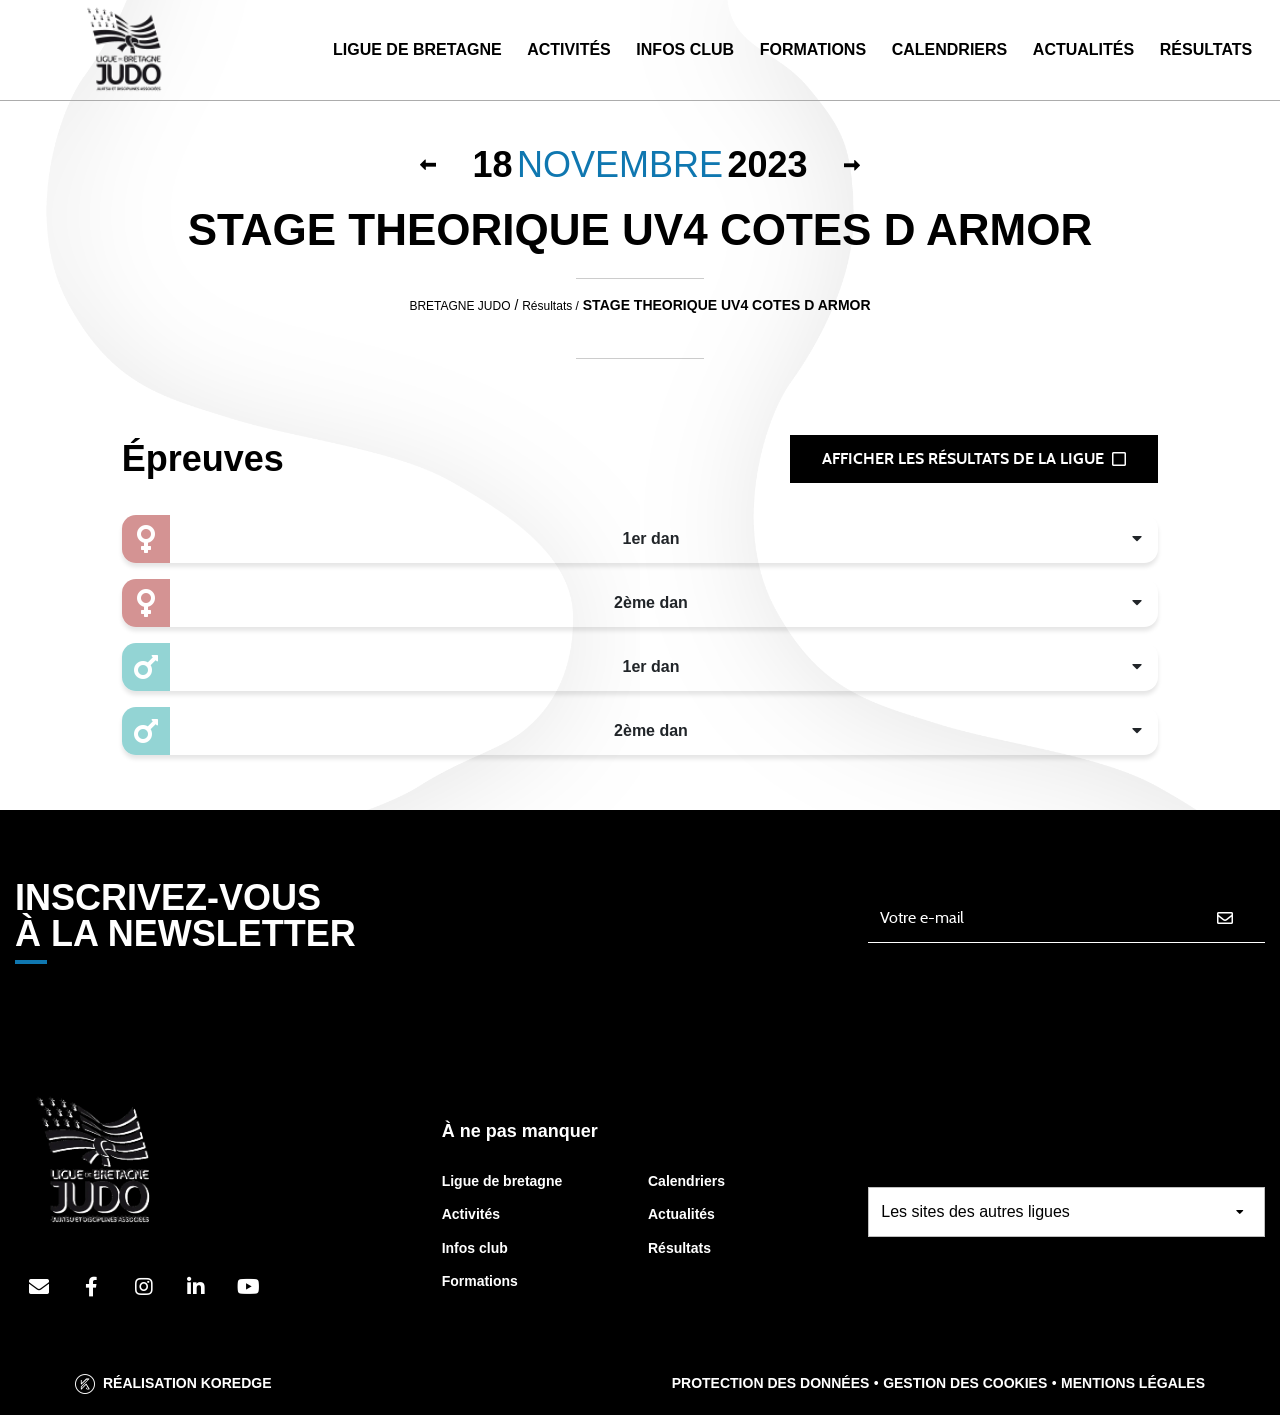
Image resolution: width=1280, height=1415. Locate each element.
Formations (813, 49)
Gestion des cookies (965, 1383)
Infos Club (685, 49)
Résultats (1206, 49)
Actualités (1083, 49)
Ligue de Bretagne (417, 49)
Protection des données (771, 1383)
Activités (569, 49)
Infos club (475, 1248)
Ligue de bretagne (502, 1181)
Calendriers (950, 49)
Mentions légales (1133, 1383)
